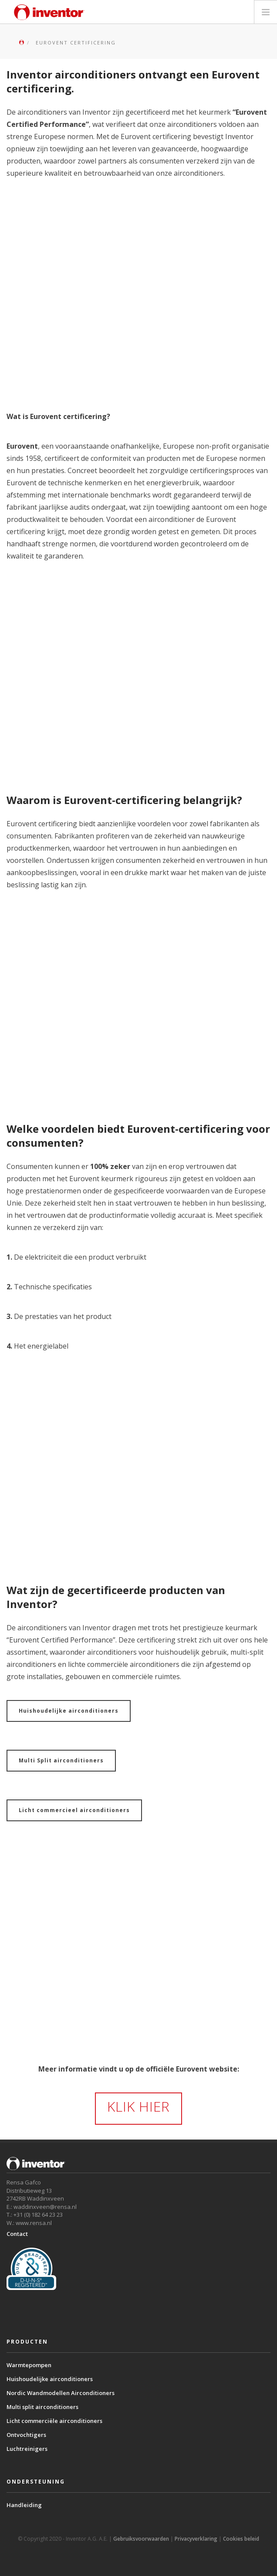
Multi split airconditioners (42, 2407)
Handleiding (24, 2505)
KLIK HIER (138, 2106)
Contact (17, 2234)
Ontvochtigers (26, 2435)
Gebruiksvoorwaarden (141, 2538)
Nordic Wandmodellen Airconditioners (61, 2393)
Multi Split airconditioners (61, 1760)
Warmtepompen (29, 2365)
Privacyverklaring (196, 2538)
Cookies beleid (241, 2538)
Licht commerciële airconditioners (54, 2421)
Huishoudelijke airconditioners (68, 1710)
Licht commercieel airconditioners (74, 1810)
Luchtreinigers (27, 2449)
